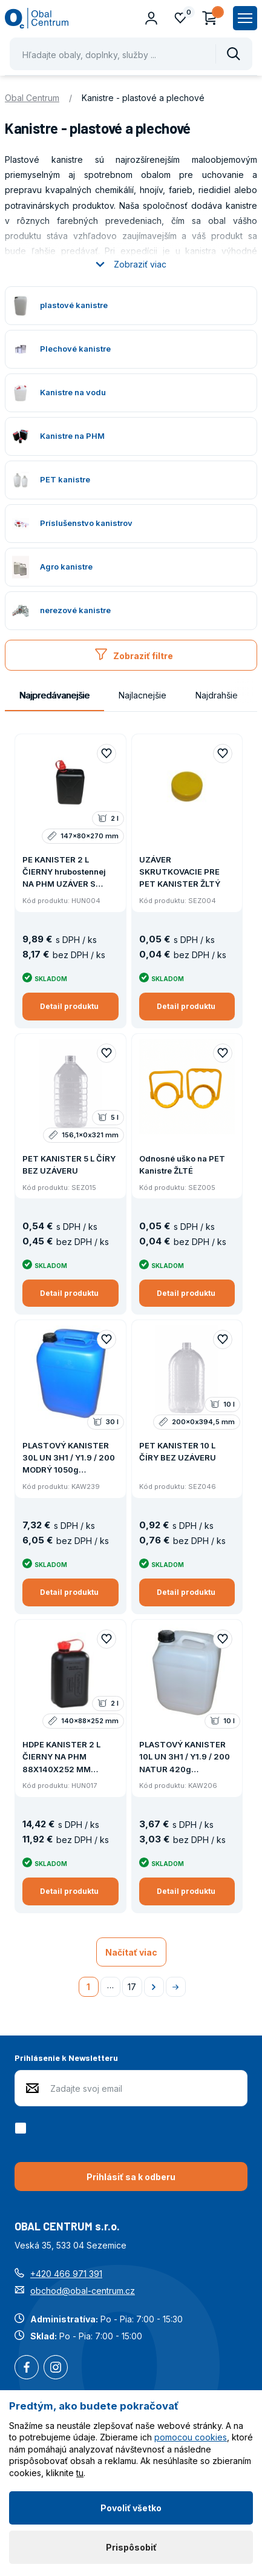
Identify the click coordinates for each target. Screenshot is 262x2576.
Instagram (56, 2368)
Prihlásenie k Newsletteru (66, 2057)
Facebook (27, 2368)
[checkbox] (23, 2128)
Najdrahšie (216, 695)
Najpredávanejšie (54, 695)
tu (80, 2473)
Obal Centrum (32, 98)
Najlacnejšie (142, 695)
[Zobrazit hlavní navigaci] (245, 18)
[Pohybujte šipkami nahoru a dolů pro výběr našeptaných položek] (131, 54)
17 (132, 1987)
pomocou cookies (190, 2437)
